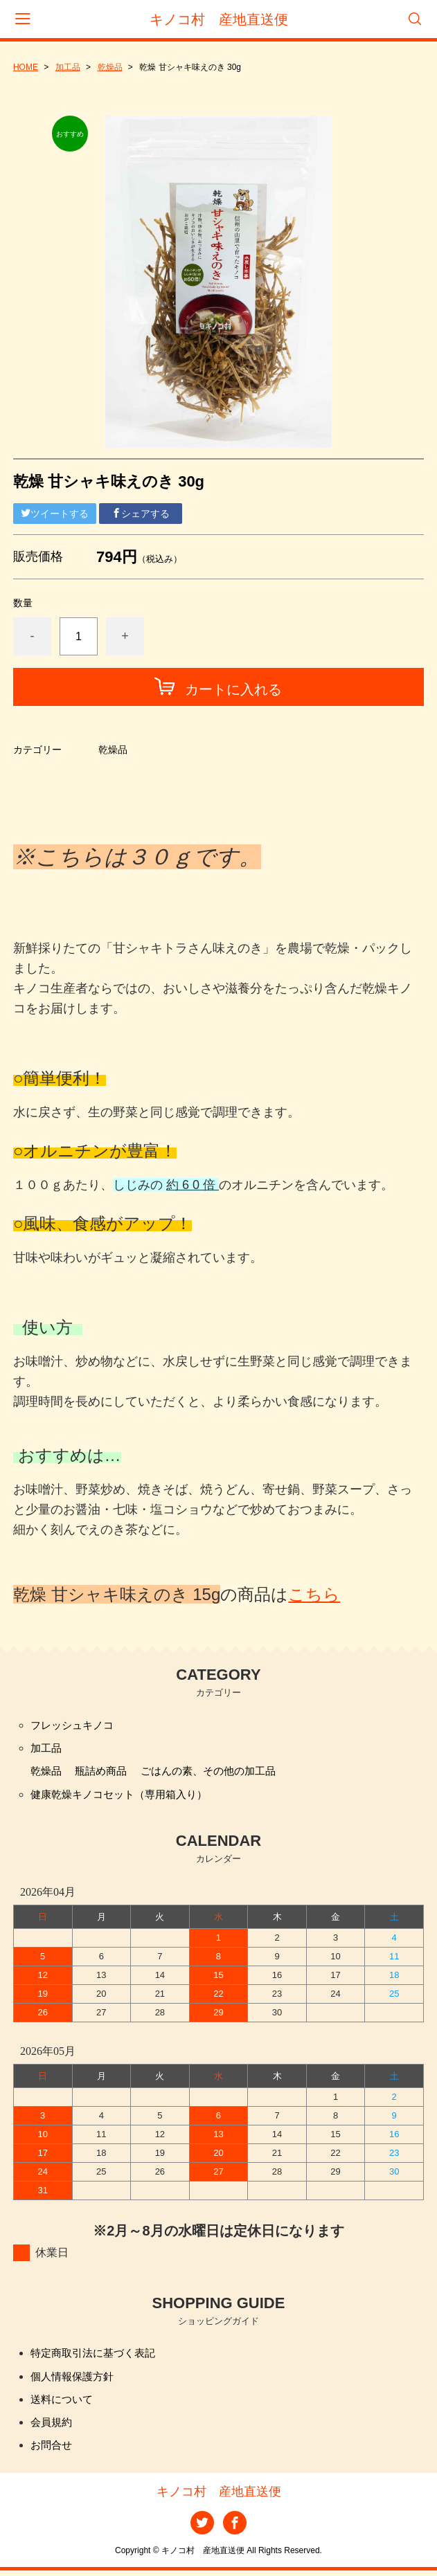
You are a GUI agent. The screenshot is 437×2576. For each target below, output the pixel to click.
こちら (314, 1594)
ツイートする (55, 513)
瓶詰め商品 (104, 1772)
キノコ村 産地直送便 (219, 19)
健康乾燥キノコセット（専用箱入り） (124, 1796)
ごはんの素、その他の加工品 (218, 1772)
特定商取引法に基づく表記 (96, 2355)
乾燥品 (110, 67)
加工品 (67, 67)
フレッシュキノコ (74, 1725)
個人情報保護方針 (74, 2379)
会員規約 (52, 2426)
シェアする (141, 513)
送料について (63, 2403)
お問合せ (52, 2450)
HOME (25, 67)
